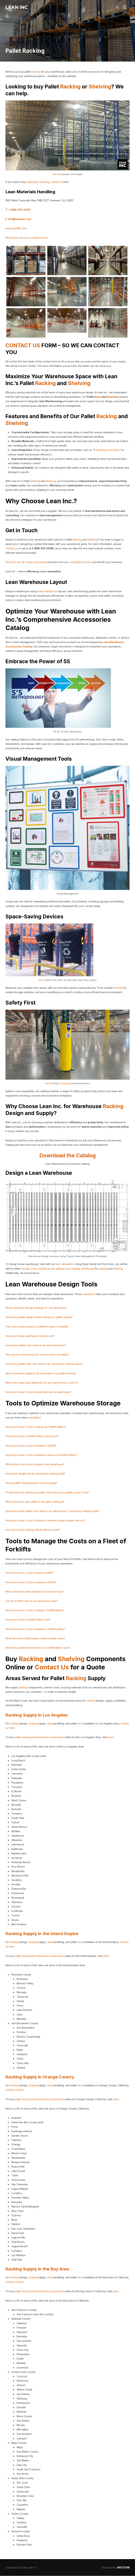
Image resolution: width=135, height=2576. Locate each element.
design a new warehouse (36, 1268)
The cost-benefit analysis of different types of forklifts (36, 1326)
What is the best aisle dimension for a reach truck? (34, 1591)
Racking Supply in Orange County (39, 2076)
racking (35, 71)
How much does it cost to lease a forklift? (29, 1572)
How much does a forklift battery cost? (27, 1619)
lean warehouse (48, 591)
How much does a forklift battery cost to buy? (31, 1436)
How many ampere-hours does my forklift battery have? (37, 1647)
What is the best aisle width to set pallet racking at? (35, 1501)
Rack (98, 396)
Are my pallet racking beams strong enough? (31, 1482)
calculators (89, 1294)
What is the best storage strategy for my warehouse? (36, 1307)
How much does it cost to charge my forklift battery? (35, 1426)
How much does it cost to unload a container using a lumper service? (45, 1520)
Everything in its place (106, 449)
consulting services (80, 562)
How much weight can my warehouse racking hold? (35, 1473)
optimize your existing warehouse (74, 1268)
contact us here (14, 2089)
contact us (56, 181)
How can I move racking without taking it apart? (32, 1529)
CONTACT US (22, 345)
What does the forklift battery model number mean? (35, 1638)
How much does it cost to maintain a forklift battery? (35, 1629)
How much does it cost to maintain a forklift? (30, 1445)
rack (49, 1723)
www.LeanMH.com (16, 228)
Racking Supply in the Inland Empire (41, 1933)
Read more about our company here (26, 237)
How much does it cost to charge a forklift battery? (34, 1610)
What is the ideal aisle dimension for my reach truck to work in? (41, 1382)
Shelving (100, 86)
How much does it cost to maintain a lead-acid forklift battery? (41, 1454)
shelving (44, 181)
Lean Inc (16, 7)
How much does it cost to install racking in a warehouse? (38, 1392)
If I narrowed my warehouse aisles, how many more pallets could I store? (47, 1492)
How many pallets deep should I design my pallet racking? (39, 1317)
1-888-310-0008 (19, 209)
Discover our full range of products (25, 562)
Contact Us (52, 1667)
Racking (70, 86)
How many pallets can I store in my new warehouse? (35, 1345)
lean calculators (65, 1264)
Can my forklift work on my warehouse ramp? (31, 1600)
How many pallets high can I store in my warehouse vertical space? (44, 1363)
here (111, 1737)
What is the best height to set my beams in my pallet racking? (40, 1373)
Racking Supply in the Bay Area (37, 2268)
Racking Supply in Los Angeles (36, 1715)
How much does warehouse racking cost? (29, 1335)
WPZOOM (123, 2567)
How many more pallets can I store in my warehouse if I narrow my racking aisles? (52, 1511)
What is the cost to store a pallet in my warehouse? (34, 1464)
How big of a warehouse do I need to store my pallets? (37, 1354)
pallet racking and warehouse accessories (39, 1737)
